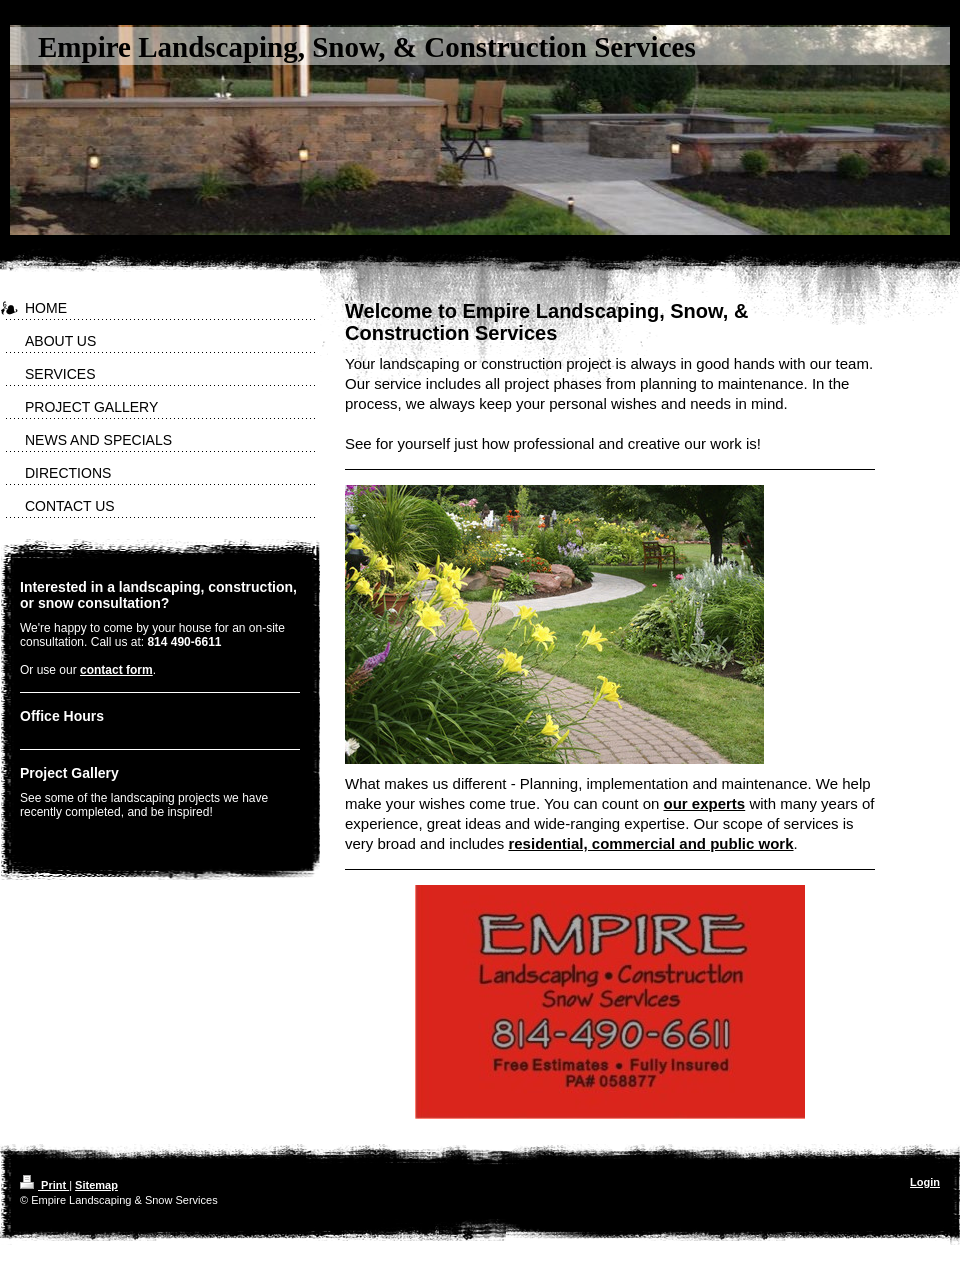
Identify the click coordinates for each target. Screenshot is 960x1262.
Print (44, 1185)
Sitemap (96, 1185)
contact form (116, 670)
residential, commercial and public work (650, 843)
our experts (705, 803)
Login (925, 1182)
